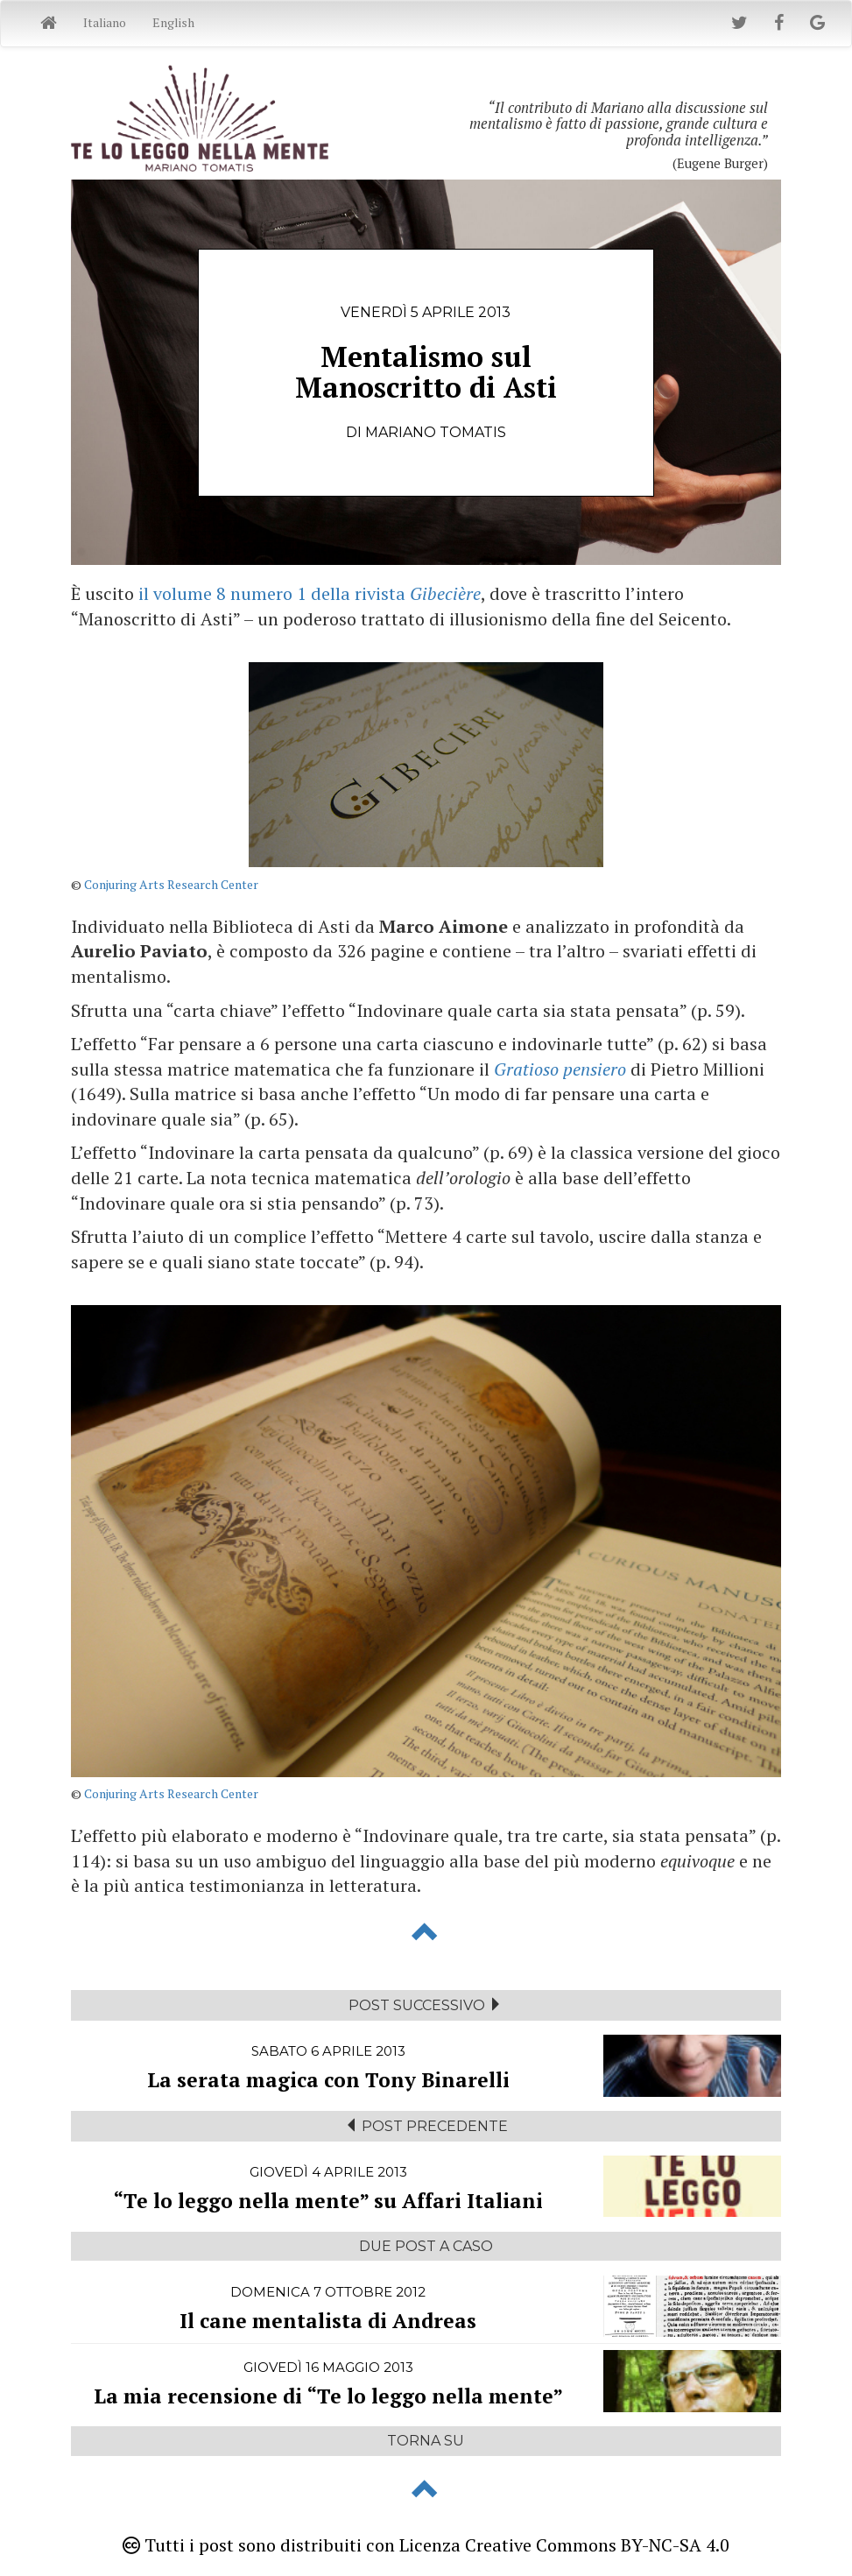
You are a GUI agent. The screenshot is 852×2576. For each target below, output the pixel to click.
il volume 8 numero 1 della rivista (309, 593)
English (173, 22)
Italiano (104, 22)
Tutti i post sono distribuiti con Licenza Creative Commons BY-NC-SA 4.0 (426, 2545)
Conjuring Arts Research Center (171, 884)
